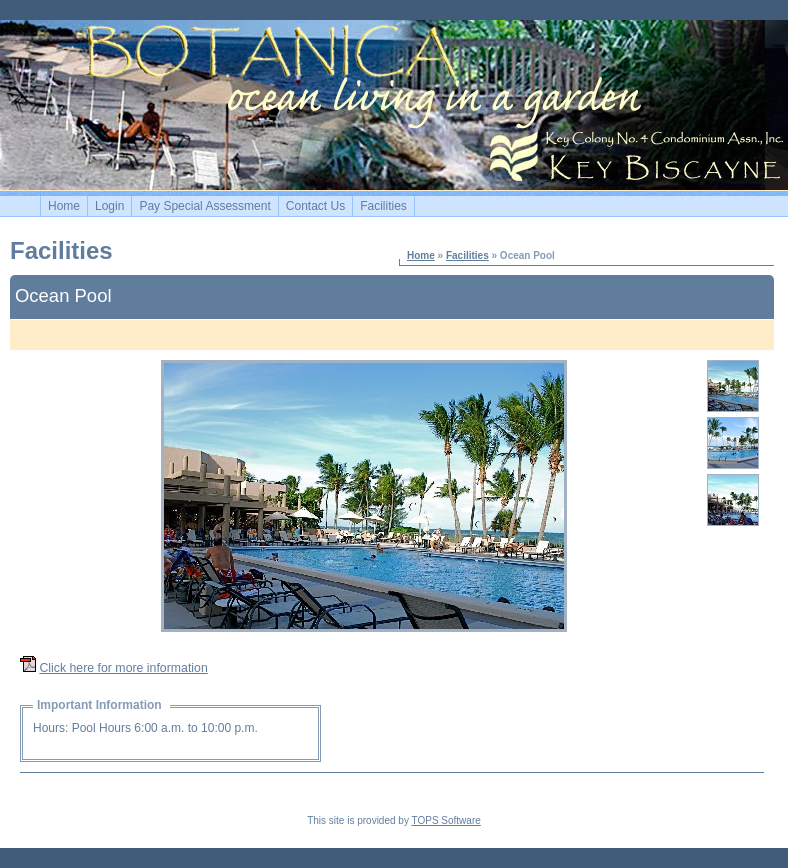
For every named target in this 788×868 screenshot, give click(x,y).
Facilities (383, 206)
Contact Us (315, 206)
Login (109, 206)
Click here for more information (123, 668)
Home (64, 206)
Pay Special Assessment (204, 206)
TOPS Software (446, 820)
